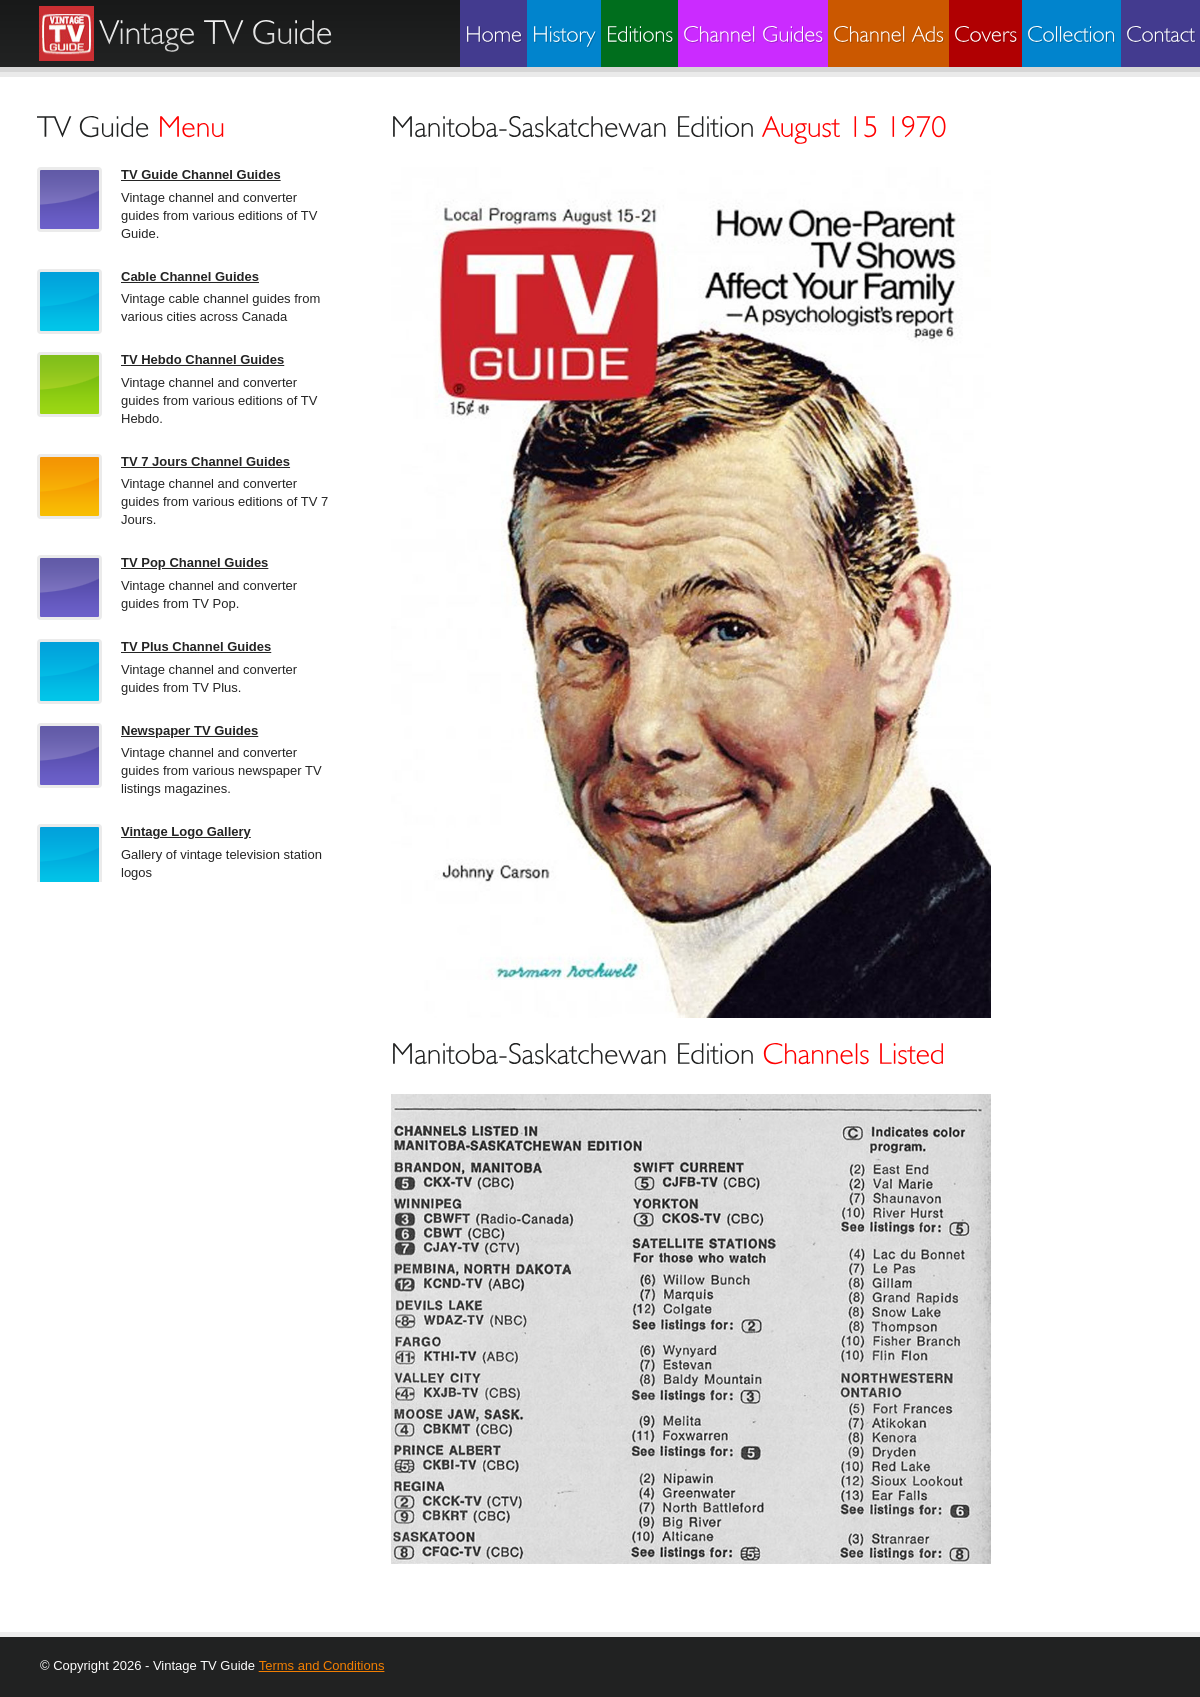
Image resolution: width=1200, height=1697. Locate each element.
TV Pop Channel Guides (194, 562)
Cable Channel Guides (190, 276)
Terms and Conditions (322, 1665)
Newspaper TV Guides (189, 730)
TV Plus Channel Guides (196, 646)
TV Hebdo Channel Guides (202, 359)
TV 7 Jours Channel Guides (205, 461)
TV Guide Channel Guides (201, 174)
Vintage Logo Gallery (186, 831)
